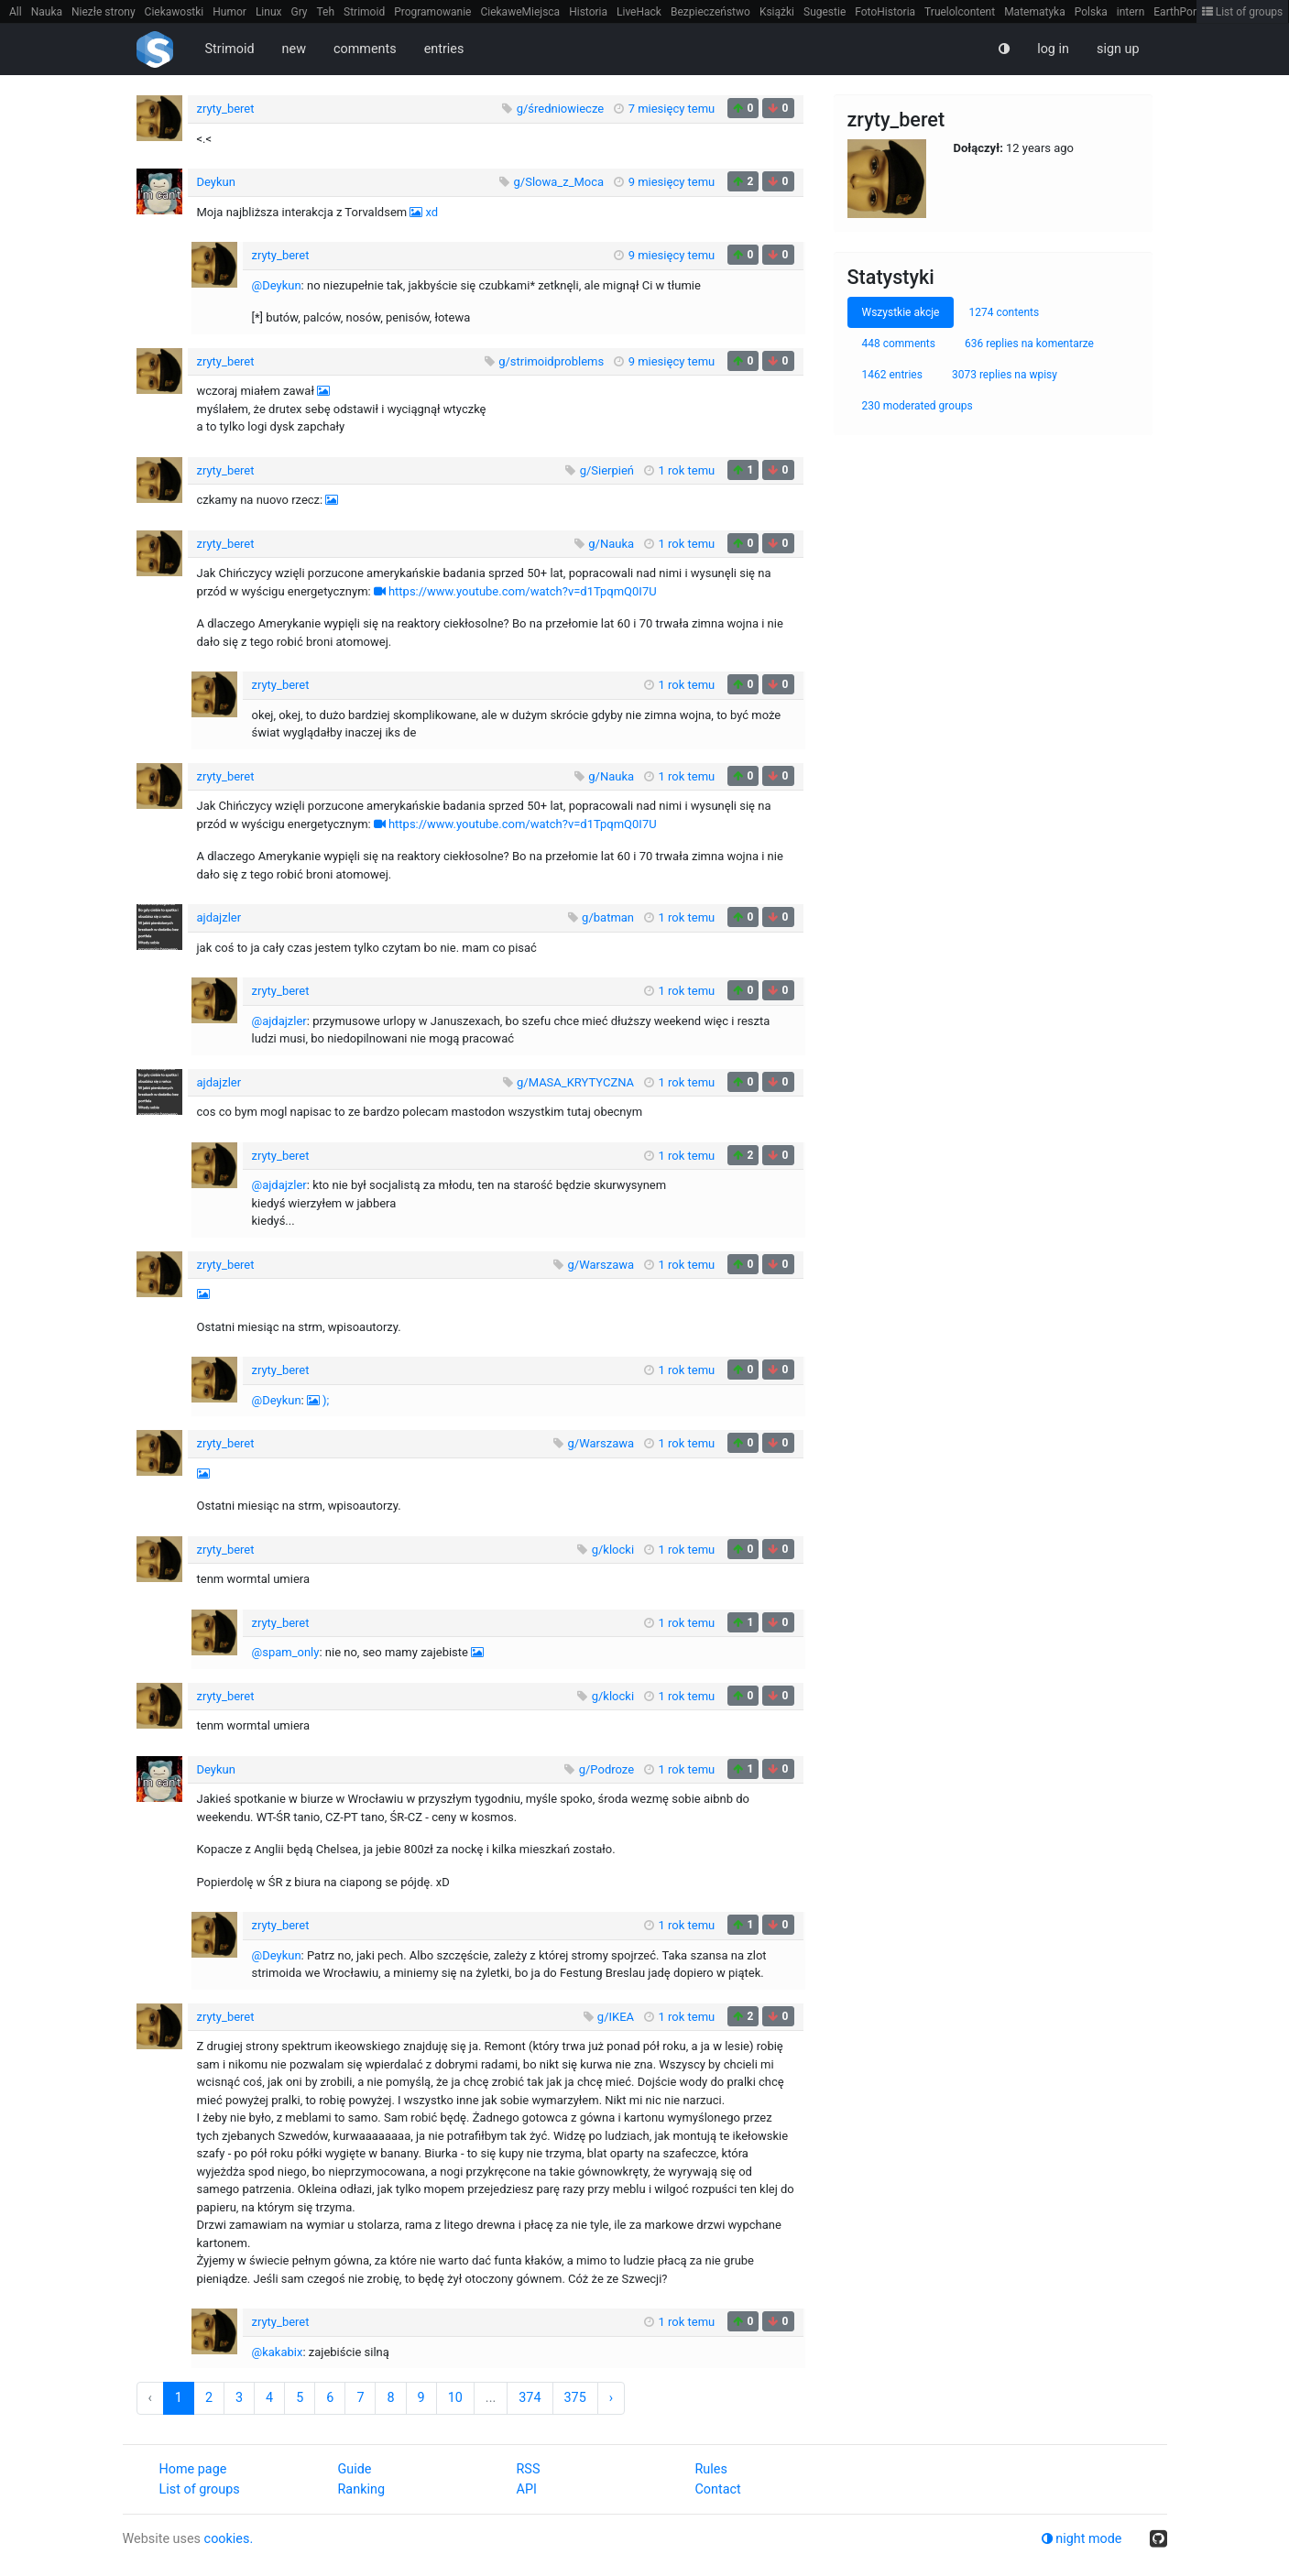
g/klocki (613, 1549)
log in (1053, 49)
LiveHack (639, 11)
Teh (326, 11)
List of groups (1243, 11)
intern (1131, 11)
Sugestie (824, 11)
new (294, 49)
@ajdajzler (279, 1021)
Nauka (46, 11)
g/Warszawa (601, 1265)
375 (575, 2398)
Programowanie (432, 11)
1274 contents (1003, 312)
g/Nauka (611, 544)
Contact (718, 2489)
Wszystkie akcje (901, 312)
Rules (711, 2469)
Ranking (361, 2489)
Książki (776, 11)
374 (530, 2398)
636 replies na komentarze (1029, 343)
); (325, 1400)
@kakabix (277, 2352)
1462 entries (892, 374)
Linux (269, 11)
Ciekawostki (174, 11)
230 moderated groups (917, 405)
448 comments (899, 343)
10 (455, 2398)
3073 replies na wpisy (1004, 374)
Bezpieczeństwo (710, 11)
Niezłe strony (103, 11)
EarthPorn (1177, 11)
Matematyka (1034, 11)
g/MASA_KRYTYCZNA (575, 1082)
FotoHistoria (885, 11)
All (15, 11)
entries (444, 49)
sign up (1118, 49)
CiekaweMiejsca (520, 11)
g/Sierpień (607, 470)
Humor (229, 11)
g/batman (608, 917)
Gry (298, 11)
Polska (1091, 11)
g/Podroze (606, 1769)
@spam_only (286, 1652)
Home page (193, 2469)
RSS (529, 2469)
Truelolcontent (959, 11)
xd (431, 212)
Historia (588, 11)
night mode (1082, 2539)
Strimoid (364, 11)
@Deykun (276, 285)
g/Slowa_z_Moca (559, 182)
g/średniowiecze (561, 108)
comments (365, 49)
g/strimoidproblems (551, 361)
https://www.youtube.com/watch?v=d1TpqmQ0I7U (522, 591)
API (527, 2489)
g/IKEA (615, 2017)
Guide (355, 2469)
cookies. (229, 2539)
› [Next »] (611, 2398)
